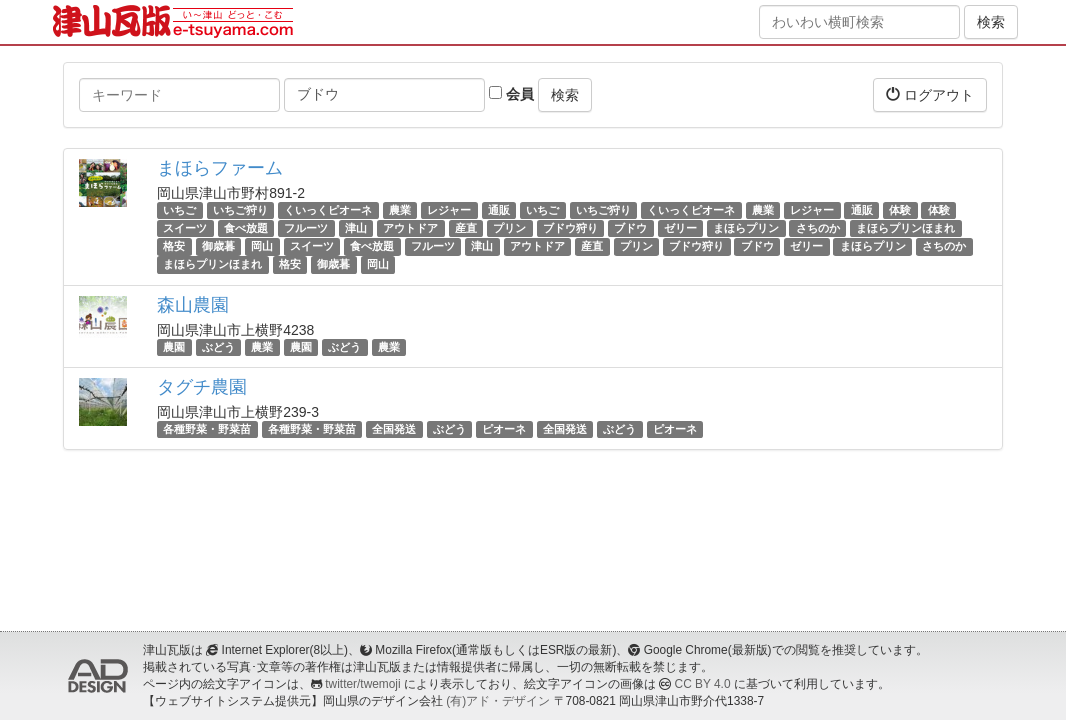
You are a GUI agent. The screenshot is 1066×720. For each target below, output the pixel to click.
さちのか (818, 228)
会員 (511, 94)
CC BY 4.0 (703, 684)
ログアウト (930, 94)
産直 (466, 228)
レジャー (449, 210)
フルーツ (306, 228)
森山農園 (193, 305)
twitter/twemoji (362, 684)
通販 (499, 210)
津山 (356, 228)
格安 (174, 246)
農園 (174, 347)
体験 (900, 210)
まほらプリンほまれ (905, 228)
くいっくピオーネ (328, 210)
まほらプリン (746, 228)
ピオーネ (504, 429)
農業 (400, 210)
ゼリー (680, 228)
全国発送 (394, 429)
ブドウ (630, 228)
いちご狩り (240, 210)
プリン (509, 228)
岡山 (262, 246)
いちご (179, 210)
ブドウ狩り (570, 228)
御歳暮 (218, 246)
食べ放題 (246, 228)
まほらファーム (220, 168)
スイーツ (185, 228)
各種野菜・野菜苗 (207, 429)
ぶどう (218, 347)
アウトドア (410, 228)
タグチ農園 (202, 387)
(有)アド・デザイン (498, 701)
